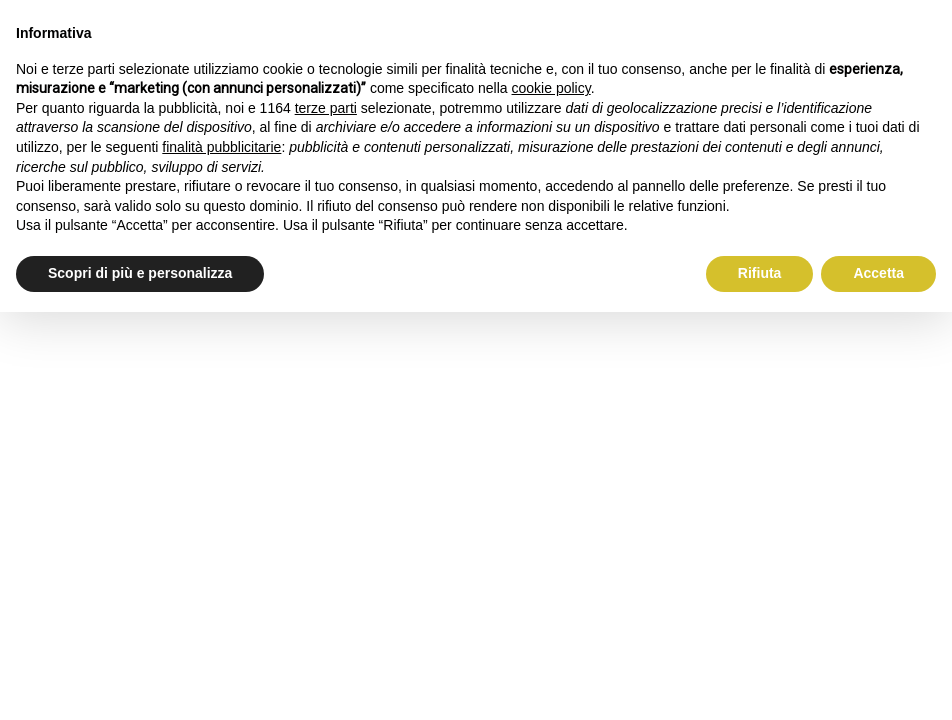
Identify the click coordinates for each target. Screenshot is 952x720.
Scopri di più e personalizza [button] (140, 273)
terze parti (326, 108)
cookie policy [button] (551, 88)
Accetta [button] (878, 273)
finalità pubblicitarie (221, 147)
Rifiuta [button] (760, 273)
